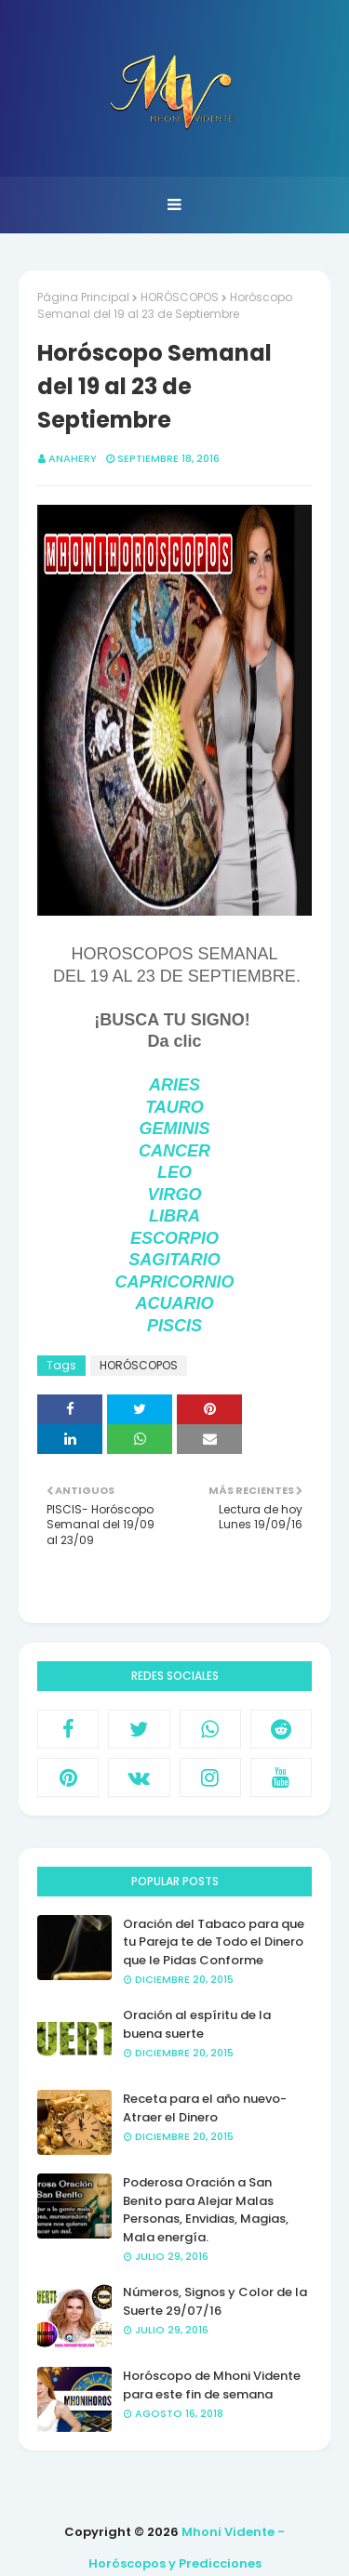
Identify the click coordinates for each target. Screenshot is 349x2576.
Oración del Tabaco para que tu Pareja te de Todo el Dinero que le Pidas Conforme (213, 1942)
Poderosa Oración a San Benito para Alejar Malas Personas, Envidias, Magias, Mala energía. (206, 2209)
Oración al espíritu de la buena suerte (197, 2024)
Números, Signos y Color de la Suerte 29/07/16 (215, 2301)
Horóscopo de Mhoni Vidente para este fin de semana (212, 2385)
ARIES (174, 1085)
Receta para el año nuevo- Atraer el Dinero (205, 2108)
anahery (72, 458)
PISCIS (174, 1325)
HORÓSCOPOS (180, 297)
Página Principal (83, 297)
